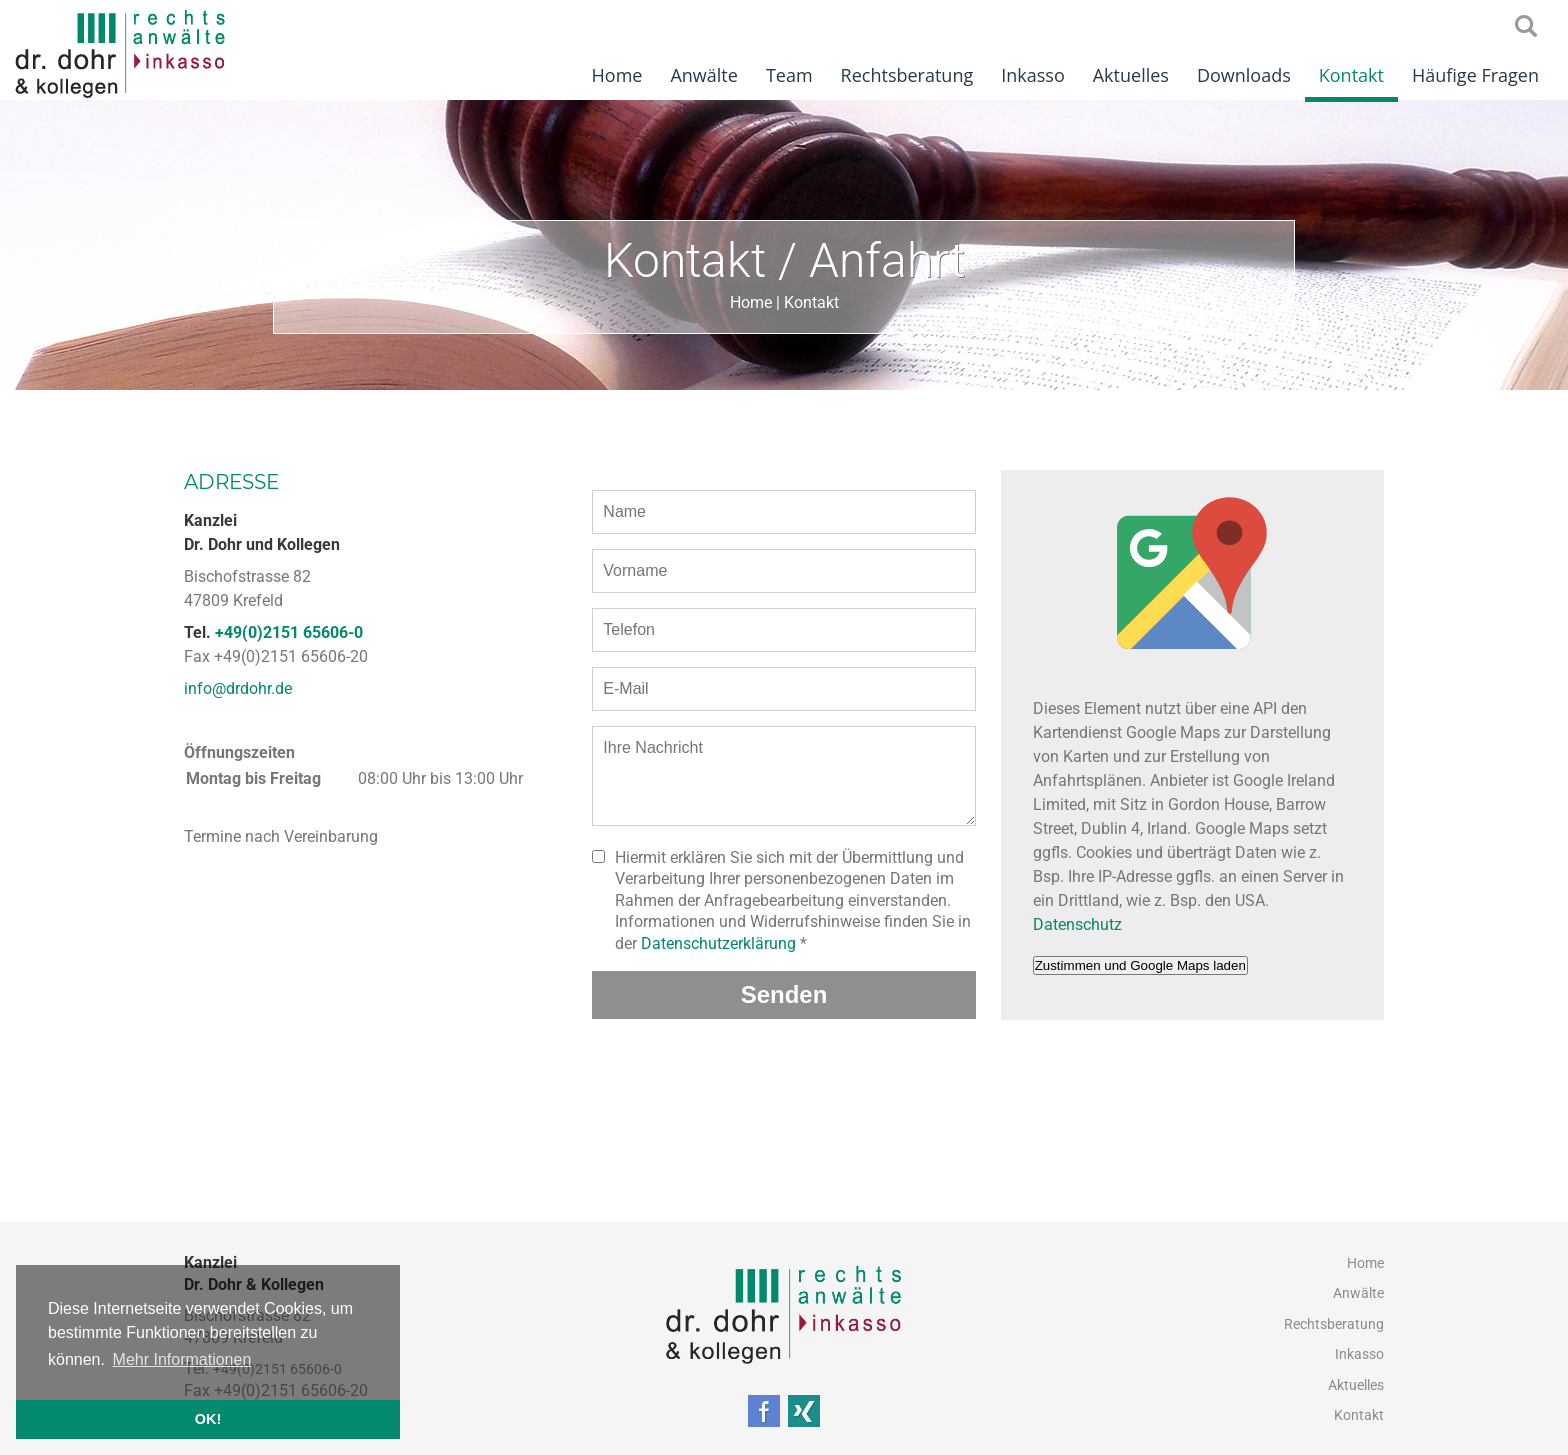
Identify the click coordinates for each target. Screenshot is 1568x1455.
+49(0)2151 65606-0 (289, 632)
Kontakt (1351, 75)
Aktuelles (1131, 75)
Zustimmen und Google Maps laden (1140, 965)
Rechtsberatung (907, 75)
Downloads (1244, 75)
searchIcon (1526, 27)
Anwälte (703, 75)
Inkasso (1033, 75)
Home (617, 75)
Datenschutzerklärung (718, 943)
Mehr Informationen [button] (182, 1359)
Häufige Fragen (1475, 75)
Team (789, 75)
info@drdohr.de (238, 688)
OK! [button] (208, 1419)
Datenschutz (1077, 924)
